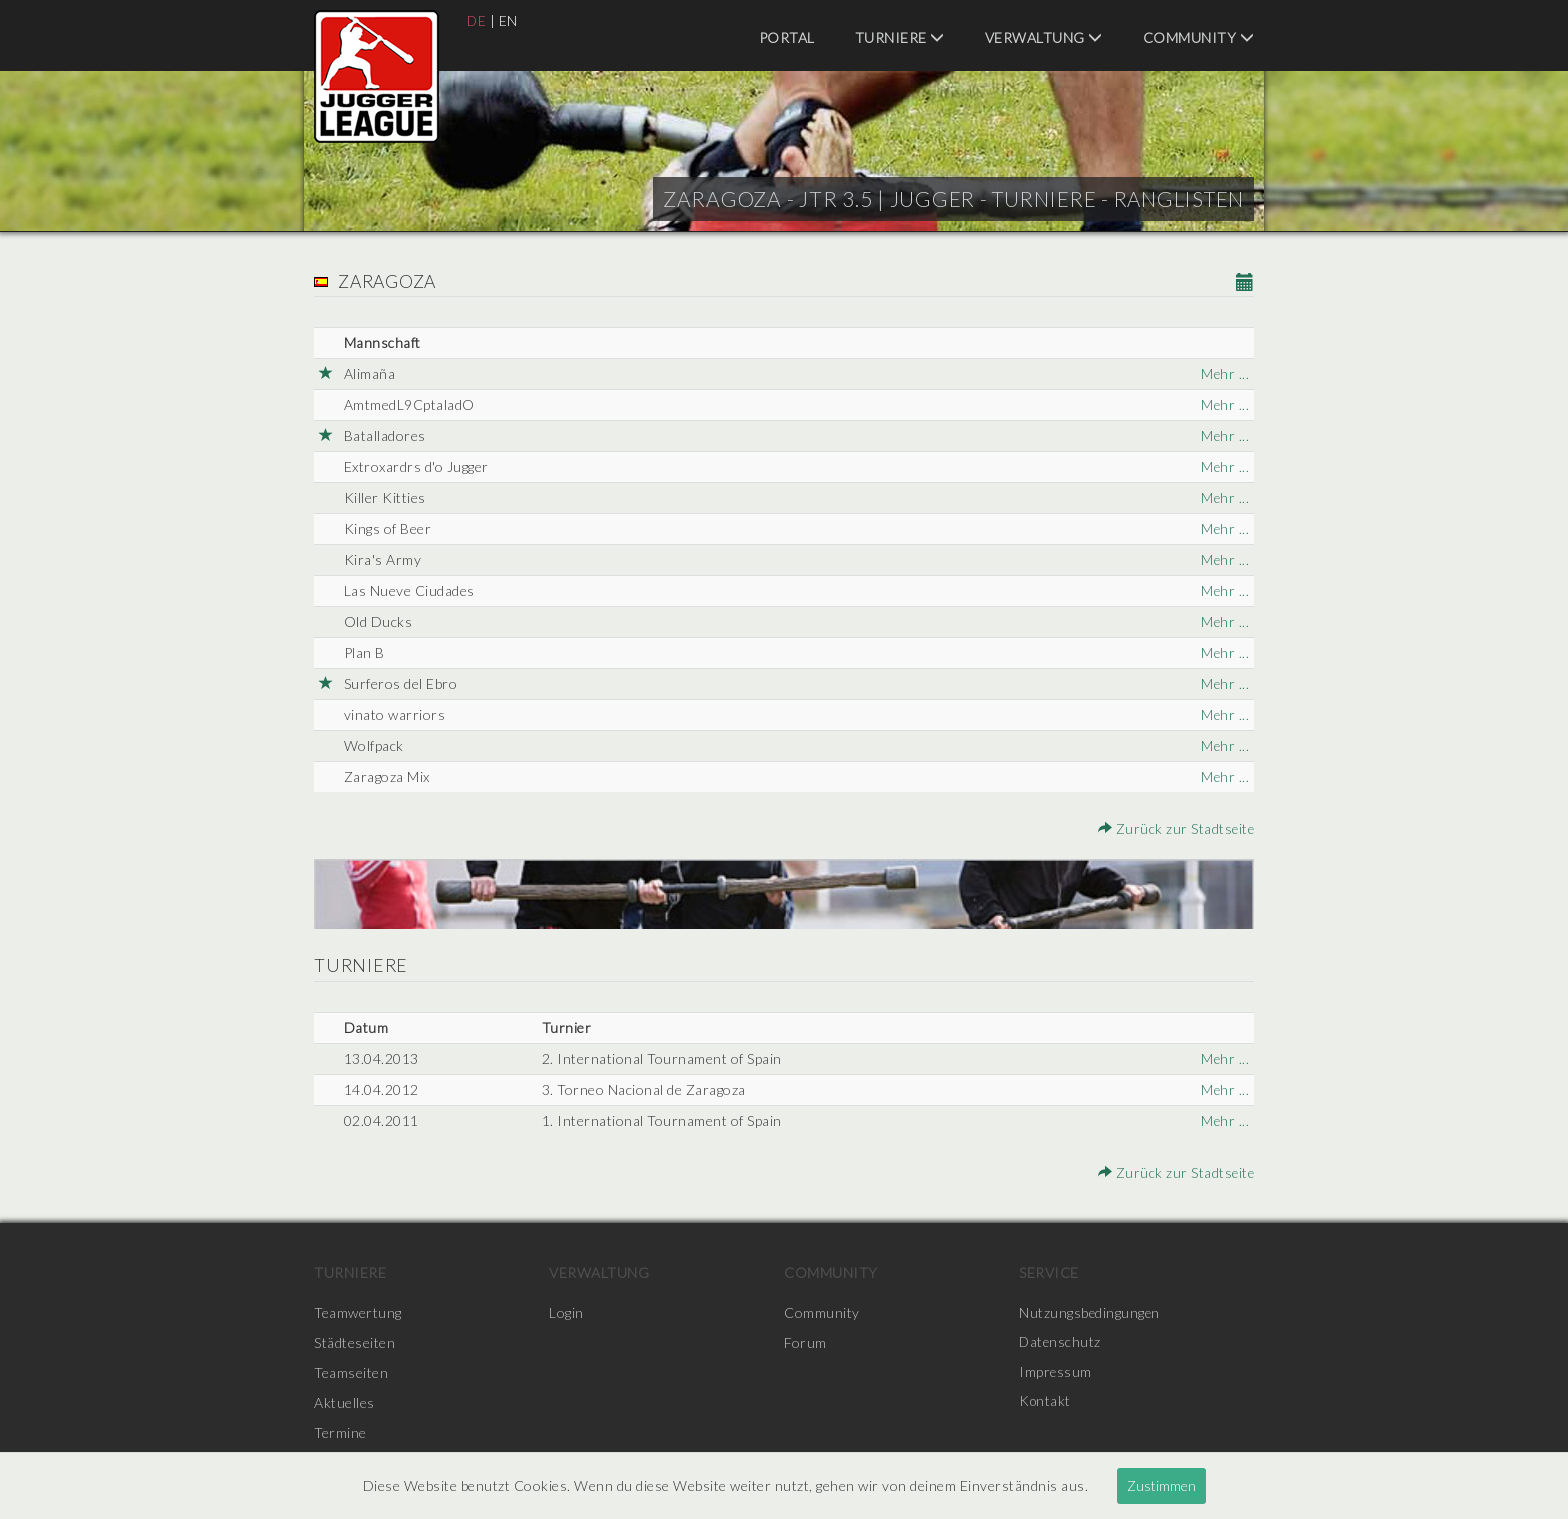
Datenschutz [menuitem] (1061, 1342)
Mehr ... (1224, 373)
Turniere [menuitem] (900, 37)
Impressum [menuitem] (1056, 1372)
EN (509, 20)
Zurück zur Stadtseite (1175, 828)
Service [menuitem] (1049, 1272)
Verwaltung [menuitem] (1044, 37)
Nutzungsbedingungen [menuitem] (1090, 1312)
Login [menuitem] (566, 1312)
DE (477, 20)
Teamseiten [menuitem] (351, 1372)
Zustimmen (1161, 1485)
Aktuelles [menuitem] (344, 1402)
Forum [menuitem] (805, 1342)
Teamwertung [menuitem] (358, 1312)
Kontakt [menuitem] (1046, 1402)
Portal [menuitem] (787, 37)
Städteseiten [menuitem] (354, 1342)
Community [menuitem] (1199, 37)
